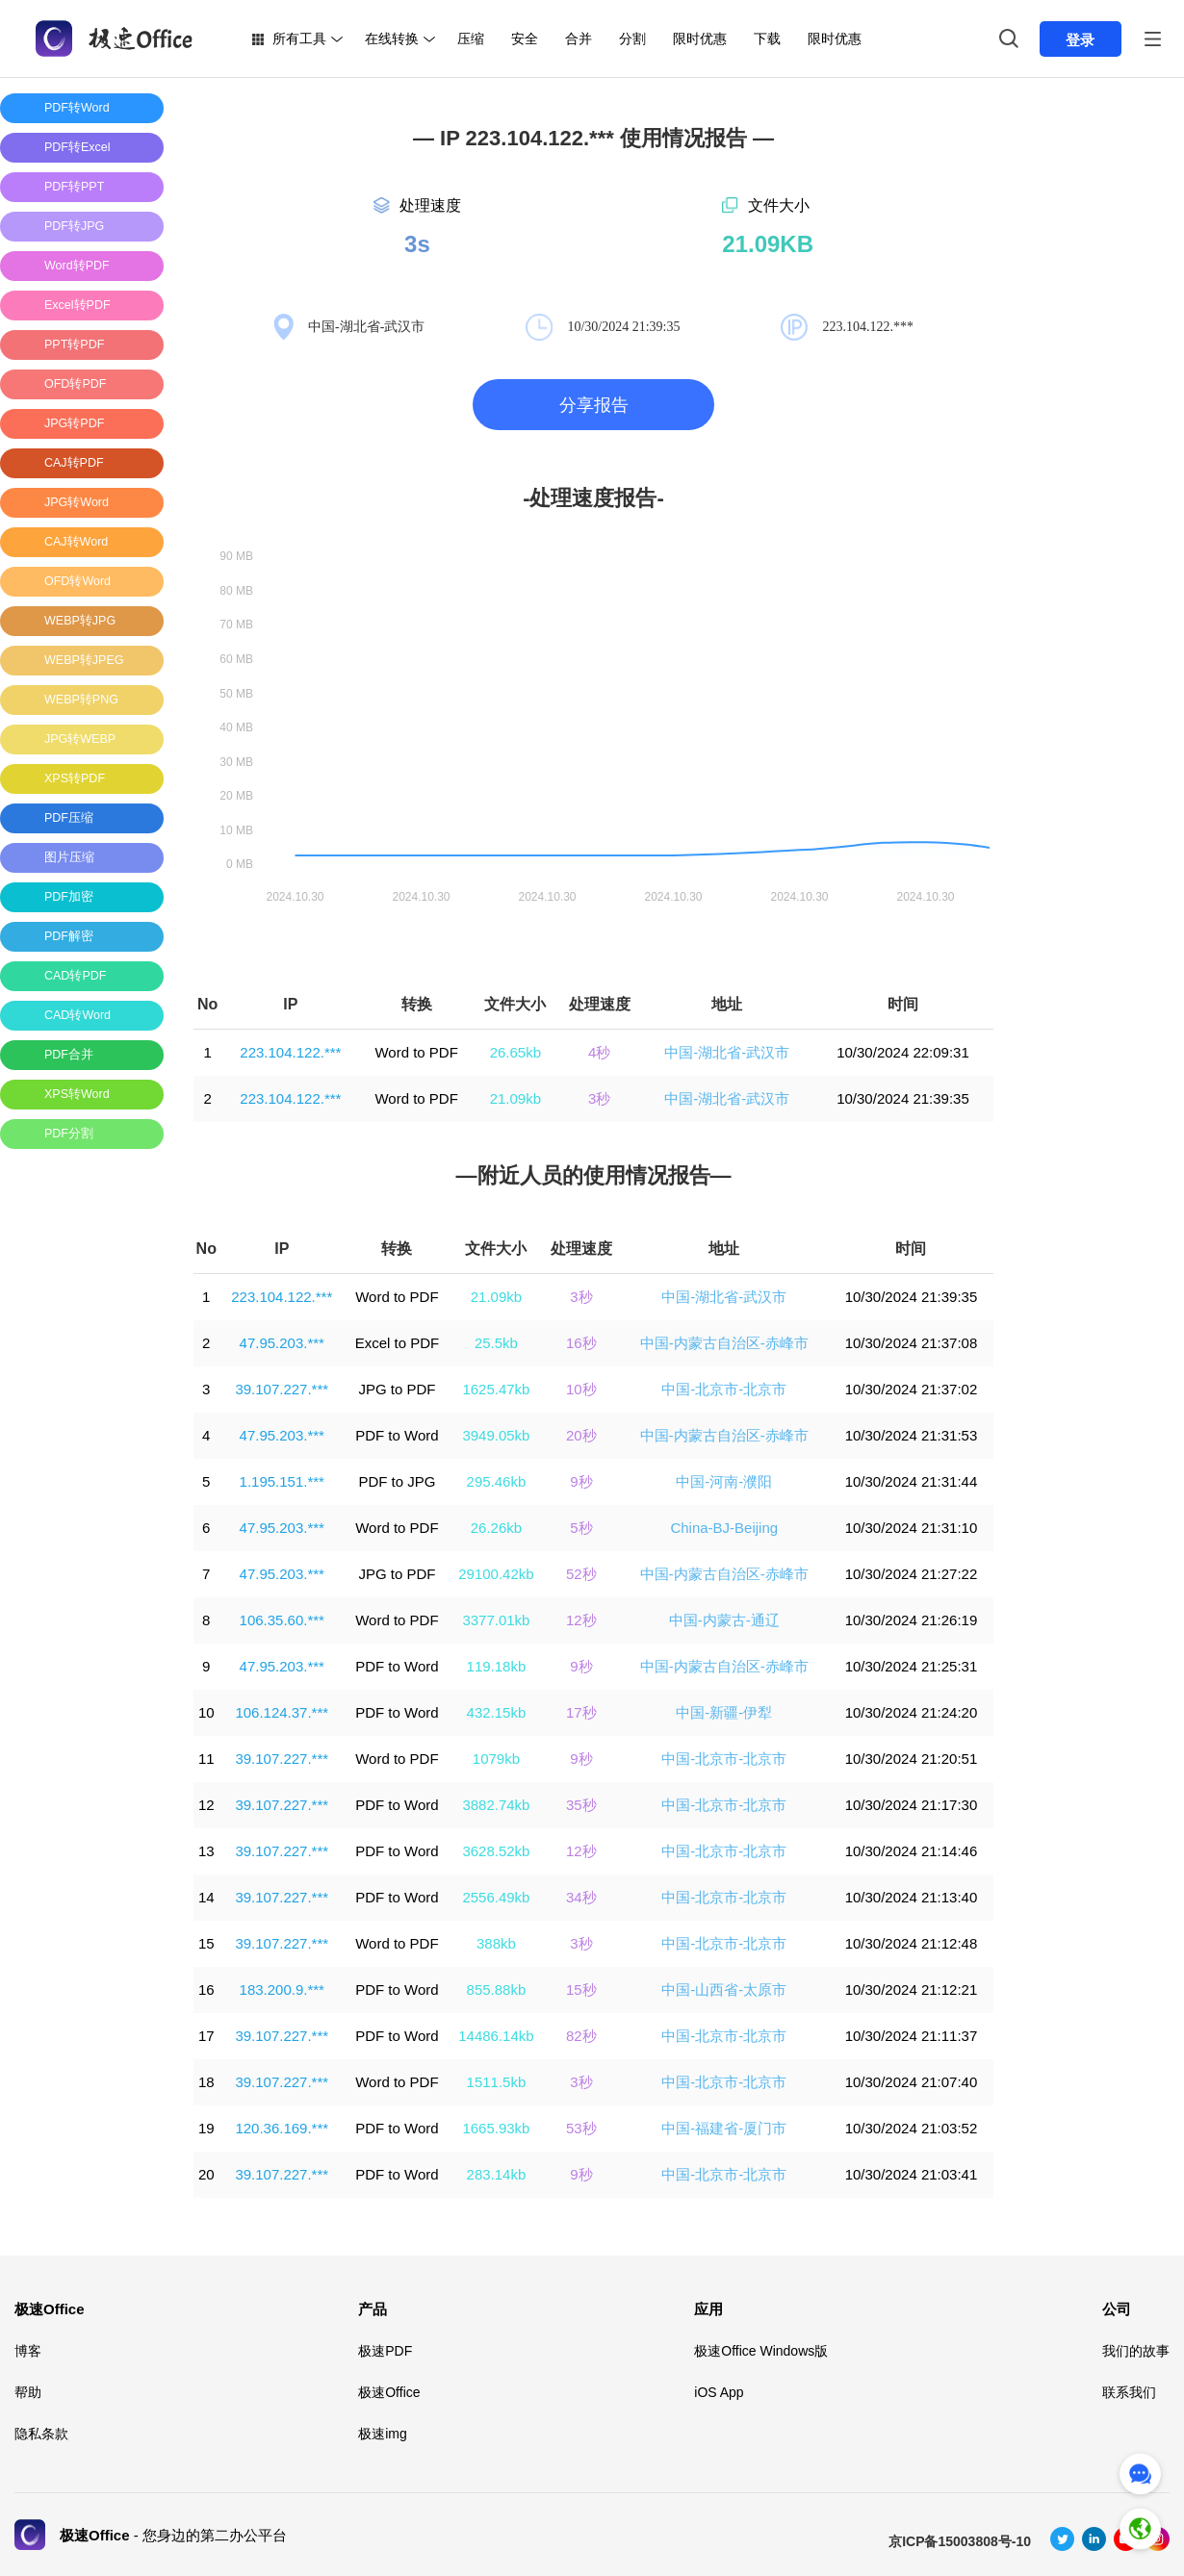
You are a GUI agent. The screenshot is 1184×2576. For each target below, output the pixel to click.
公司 (1116, 2309)
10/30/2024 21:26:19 (911, 1620)
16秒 (581, 1343)
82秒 (581, 2036)
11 (206, 1758)
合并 (578, 38)
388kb (496, 1943)
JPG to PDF (396, 1389)
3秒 (599, 1098)
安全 (524, 38)
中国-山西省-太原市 (723, 1989)
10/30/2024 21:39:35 (903, 1098)
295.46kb (497, 1481)
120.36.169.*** (281, 2128)
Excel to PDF (397, 1343)
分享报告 (594, 405)
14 (206, 1897)
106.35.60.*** (282, 1620)
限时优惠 (700, 38)
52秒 (581, 1574)
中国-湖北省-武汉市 (726, 1052)
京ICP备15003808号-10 (959, 2541)
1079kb (496, 1758)
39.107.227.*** (281, 1389)
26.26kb (496, 1527)
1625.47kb (495, 1389)
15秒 (581, 1989)
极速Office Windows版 (761, 2351)
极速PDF (385, 2351)
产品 (372, 2309)
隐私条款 (41, 2433)
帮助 (27, 2392)
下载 (767, 38)
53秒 (581, 2128)
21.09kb (515, 1098)
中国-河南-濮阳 (724, 1481)
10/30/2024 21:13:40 (911, 1897)
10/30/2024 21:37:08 (911, 1343)
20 (206, 2174)
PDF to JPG (396, 1481)
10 (206, 1712)
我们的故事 (1136, 2351)
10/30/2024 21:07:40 (911, 2082)
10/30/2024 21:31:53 (911, 1435)
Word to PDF (415, 1052)
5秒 (581, 1527)
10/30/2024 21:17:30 (911, 1805)
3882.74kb (495, 1805)
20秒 (581, 1435)
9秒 (581, 1481)
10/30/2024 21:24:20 (911, 1712)
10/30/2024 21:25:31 (911, 1666)
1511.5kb (497, 2082)
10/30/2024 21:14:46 (911, 1851)
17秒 (581, 1712)
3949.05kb (495, 1435)
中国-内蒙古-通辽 (724, 1620)
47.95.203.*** (282, 1343)
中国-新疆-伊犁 (724, 1712)
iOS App (718, 2392)
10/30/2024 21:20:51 (911, 1758)
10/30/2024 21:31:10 (911, 1527)
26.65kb (515, 1052)
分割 (632, 38)
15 (206, 1943)
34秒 (581, 1897)
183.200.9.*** (282, 1989)
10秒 (581, 1389)
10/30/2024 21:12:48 (911, 1943)
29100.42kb (495, 1574)
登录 (1080, 40)
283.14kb (497, 2174)
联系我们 (1129, 2392)
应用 (708, 2309)
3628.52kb (495, 1851)
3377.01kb (495, 1620)
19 (206, 2128)
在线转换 (392, 38)
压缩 (470, 38)
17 (206, 2036)
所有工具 (299, 38)
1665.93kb (495, 2128)
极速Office (49, 2309)
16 (206, 1989)
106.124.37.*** (281, 1712)
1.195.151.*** (282, 1481)
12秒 (581, 1620)
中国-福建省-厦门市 (723, 2128)
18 (206, 2082)
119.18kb (497, 1666)
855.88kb (497, 1989)
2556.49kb (495, 1897)
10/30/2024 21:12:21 (911, 1989)
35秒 (581, 1805)
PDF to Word (396, 1435)
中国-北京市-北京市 (723, 1389)
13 (206, 1851)
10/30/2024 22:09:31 (903, 1052)
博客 (27, 2351)
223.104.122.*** (290, 1052)
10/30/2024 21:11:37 (911, 2036)
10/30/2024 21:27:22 (911, 1574)
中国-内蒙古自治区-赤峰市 (724, 1343)
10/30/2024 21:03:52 (911, 2128)
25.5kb (496, 1343)
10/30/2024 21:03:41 (911, 2174)
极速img (382, 2433)
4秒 (599, 1052)
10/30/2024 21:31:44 (911, 1481)
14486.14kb (495, 2036)
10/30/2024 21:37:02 (911, 1389)
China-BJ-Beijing (724, 1527)
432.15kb (497, 1712)
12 (206, 1805)
